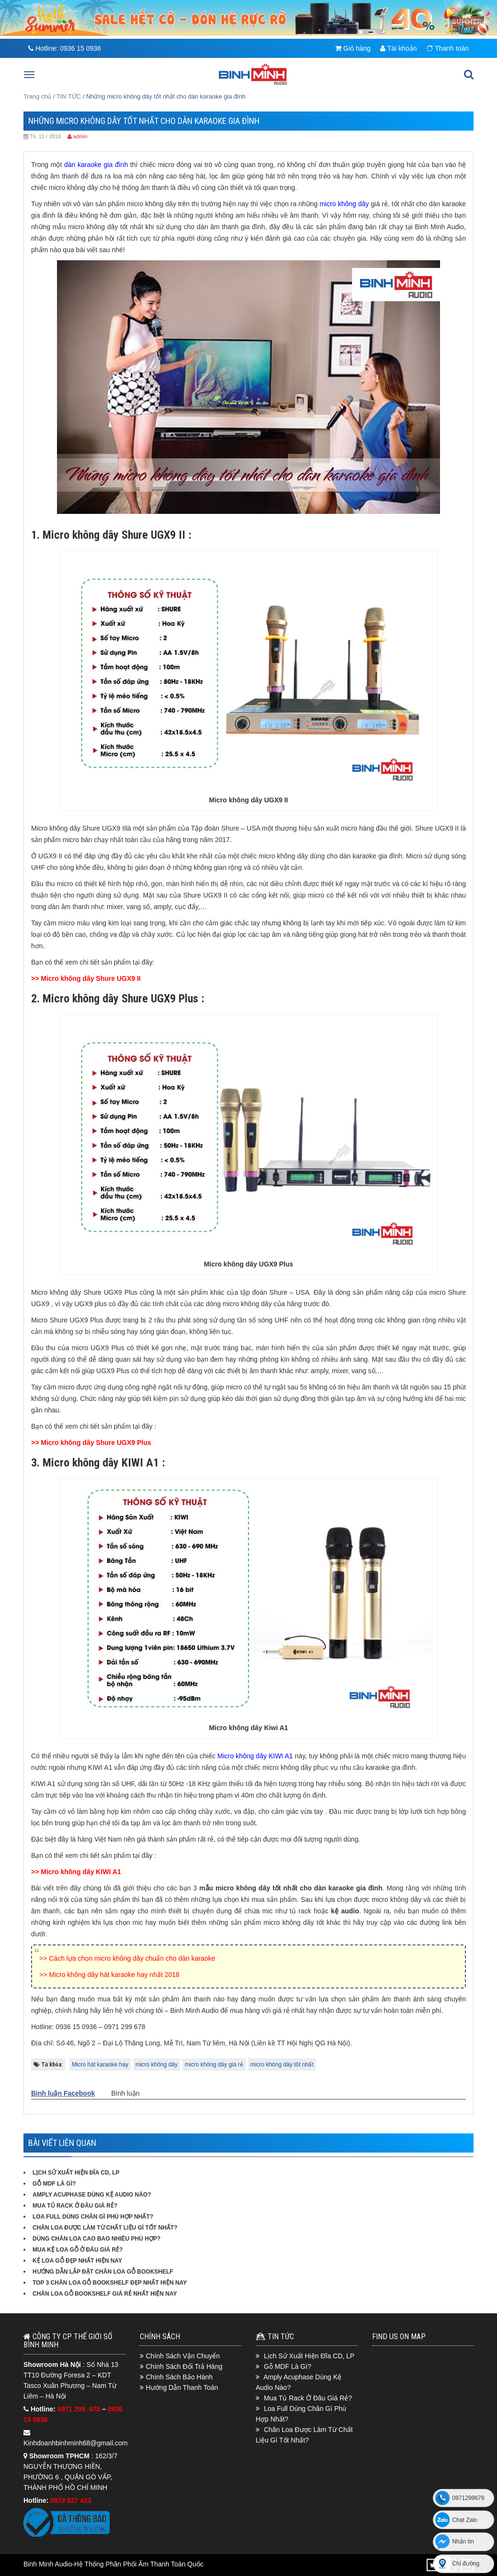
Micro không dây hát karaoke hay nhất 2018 (114, 1974)
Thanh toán (448, 48)
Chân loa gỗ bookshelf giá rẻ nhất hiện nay (105, 2293)
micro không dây (157, 2064)
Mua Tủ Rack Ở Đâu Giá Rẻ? (75, 2205)
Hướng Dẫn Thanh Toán (182, 2387)
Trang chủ (37, 96)
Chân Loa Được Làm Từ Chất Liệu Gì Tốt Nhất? (105, 2227)
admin (80, 136)
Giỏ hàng (353, 48)
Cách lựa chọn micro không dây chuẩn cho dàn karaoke (132, 1958)
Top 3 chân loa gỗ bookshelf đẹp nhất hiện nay (110, 2282)
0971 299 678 (79, 2409)
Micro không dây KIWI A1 (81, 1872)
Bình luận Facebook (63, 2093)
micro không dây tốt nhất (282, 2064)
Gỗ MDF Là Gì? (54, 2183)
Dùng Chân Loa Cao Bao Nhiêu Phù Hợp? (96, 2238)
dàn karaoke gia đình (96, 164)
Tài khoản (398, 48)
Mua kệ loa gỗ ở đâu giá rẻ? (78, 2249)
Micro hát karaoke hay (100, 2064)
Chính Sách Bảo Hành (179, 2377)
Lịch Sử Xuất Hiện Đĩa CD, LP (76, 2172)
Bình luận (125, 2093)
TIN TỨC (68, 96)
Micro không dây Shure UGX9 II (90, 978)
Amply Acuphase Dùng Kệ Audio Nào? (92, 2194)
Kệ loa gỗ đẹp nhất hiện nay (77, 2260)
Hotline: (64, 48)
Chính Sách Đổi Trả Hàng (184, 2366)
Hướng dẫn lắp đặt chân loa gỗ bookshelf (103, 2271)
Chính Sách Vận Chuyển (183, 2356)
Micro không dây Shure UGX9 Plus (96, 1442)
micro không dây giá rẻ (214, 2064)
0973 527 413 (70, 2500)
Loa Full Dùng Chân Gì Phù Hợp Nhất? (93, 2216)
